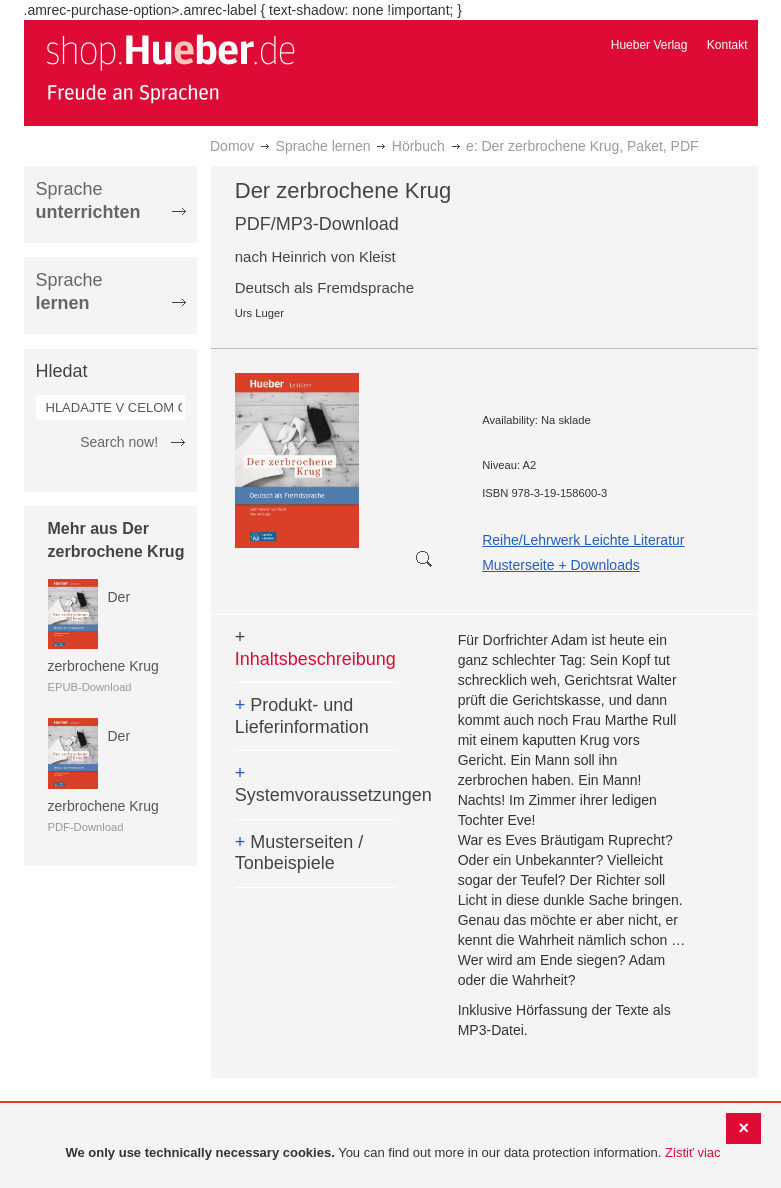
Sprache (88, 200)
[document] (393, 1153)
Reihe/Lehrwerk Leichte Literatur (583, 540)
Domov (232, 146)
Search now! (119, 442)
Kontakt (727, 45)
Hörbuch (418, 146)
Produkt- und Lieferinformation (302, 716)
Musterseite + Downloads (561, 565)
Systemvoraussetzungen (315, 784)
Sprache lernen (323, 146)
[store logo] (170, 68)
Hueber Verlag (649, 45)
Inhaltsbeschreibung (315, 648)
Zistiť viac (692, 1152)
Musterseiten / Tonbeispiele (299, 853)
